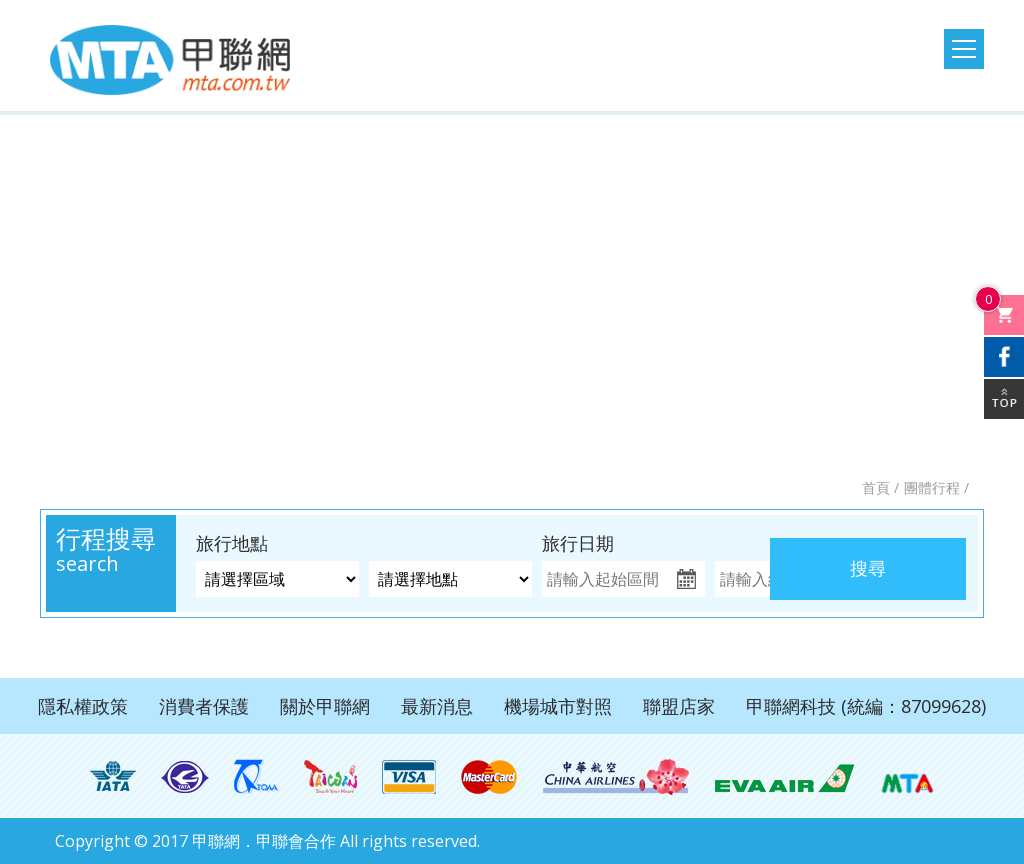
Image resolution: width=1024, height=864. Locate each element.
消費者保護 (204, 706)
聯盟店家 (679, 706)
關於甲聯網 (325, 706)
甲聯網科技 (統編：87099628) (866, 706)
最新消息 (437, 706)
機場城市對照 (558, 706)
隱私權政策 (83, 706)
